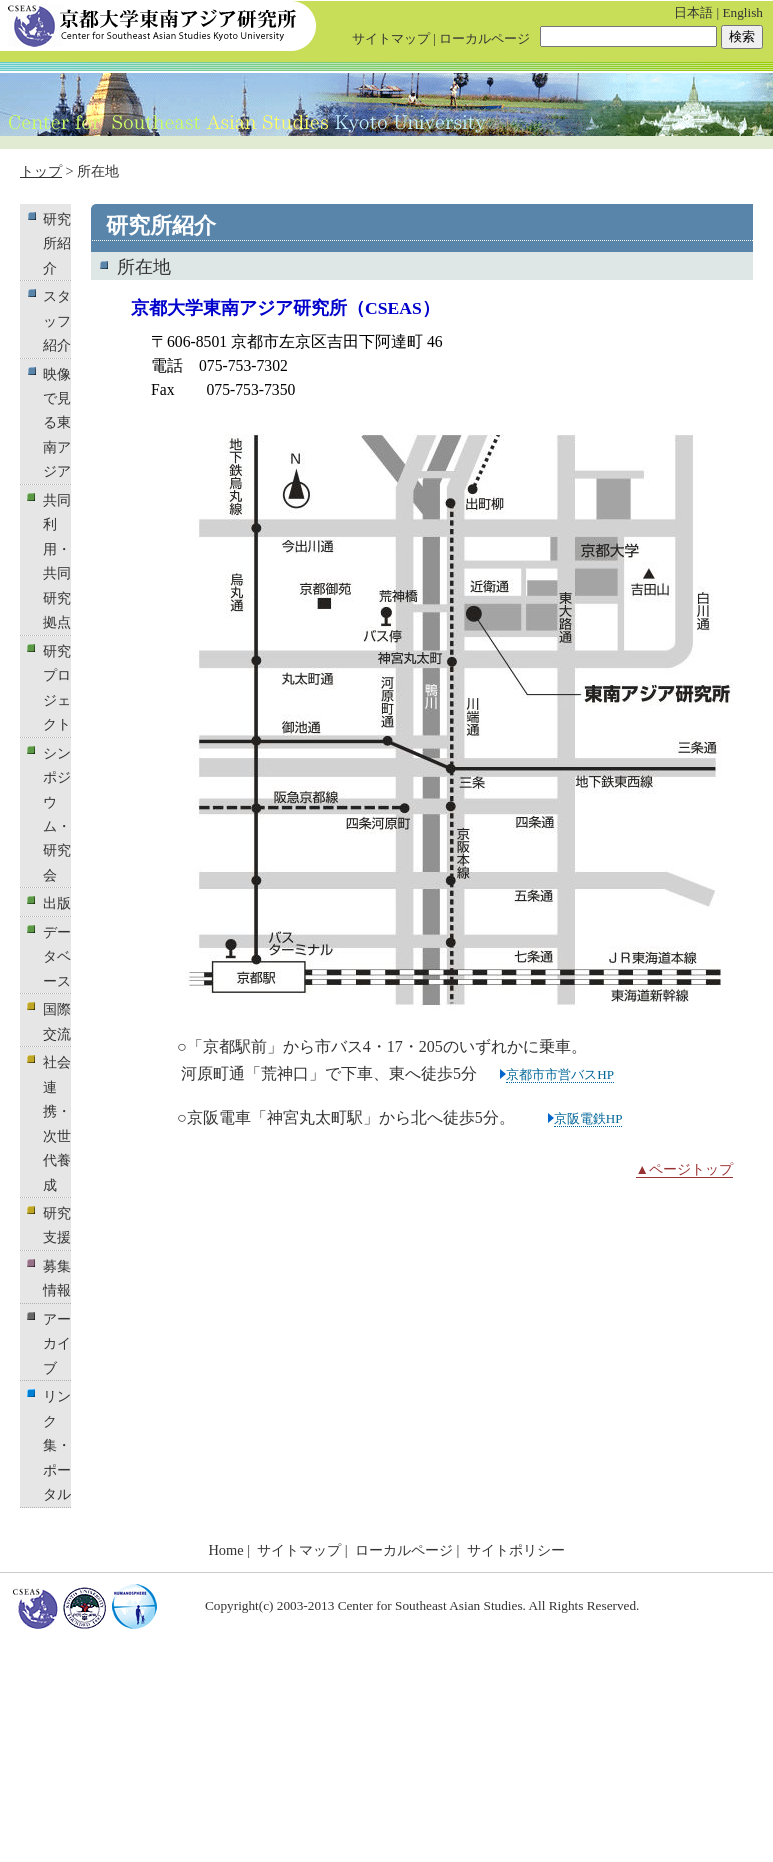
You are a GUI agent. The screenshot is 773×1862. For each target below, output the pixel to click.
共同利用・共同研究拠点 (57, 561)
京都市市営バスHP (560, 1074)
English (742, 12)
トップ (41, 171)
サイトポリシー (516, 1550)
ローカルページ (484, 38)
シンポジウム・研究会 (57, 814)
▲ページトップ (684, 1169)
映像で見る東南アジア (57, 423)
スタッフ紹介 (57, 320)
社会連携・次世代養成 (57, 1123)
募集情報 (57, 1278)
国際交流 (57, 1021)
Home (225, 1550)
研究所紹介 (57, 243)
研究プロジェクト (57, 687)
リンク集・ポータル (57, 1445)
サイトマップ (391, 38)
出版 (57, 903)
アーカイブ (57, 1343)
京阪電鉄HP (588, 1118)
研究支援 (57, 1225)
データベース (57, 956)
